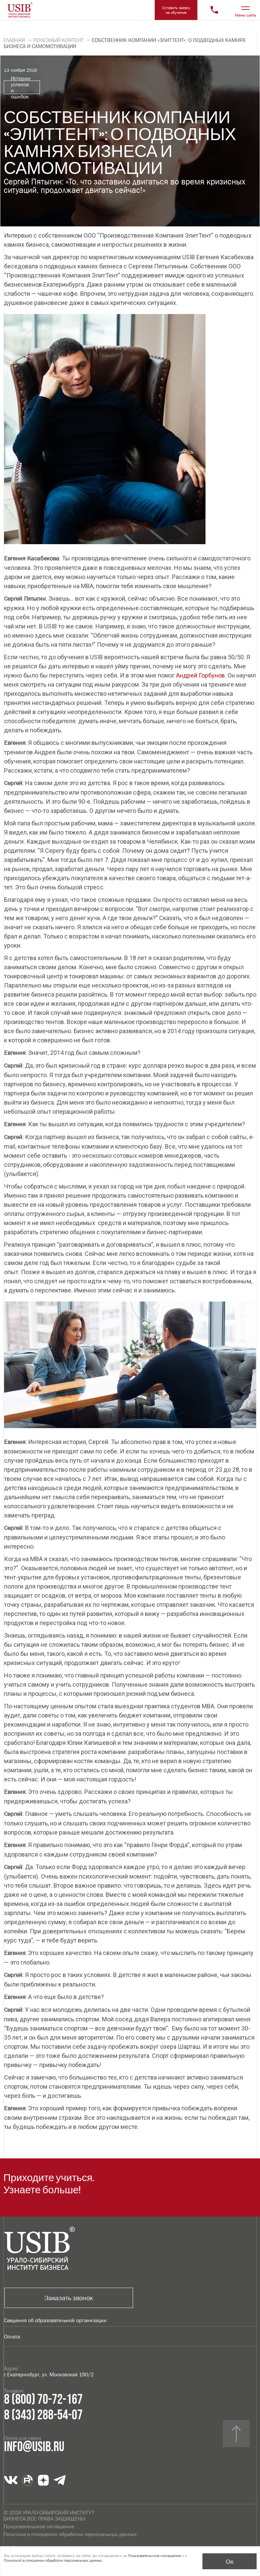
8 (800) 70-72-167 (43, 2400)
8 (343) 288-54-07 (43, 2415)
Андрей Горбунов (200, 675)
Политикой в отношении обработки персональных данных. (53, 2560)
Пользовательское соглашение (39, 2526)
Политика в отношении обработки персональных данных (70, 2534)
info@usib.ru (34, 2447)
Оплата (12, 2336)
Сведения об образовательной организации (55, 2320)
